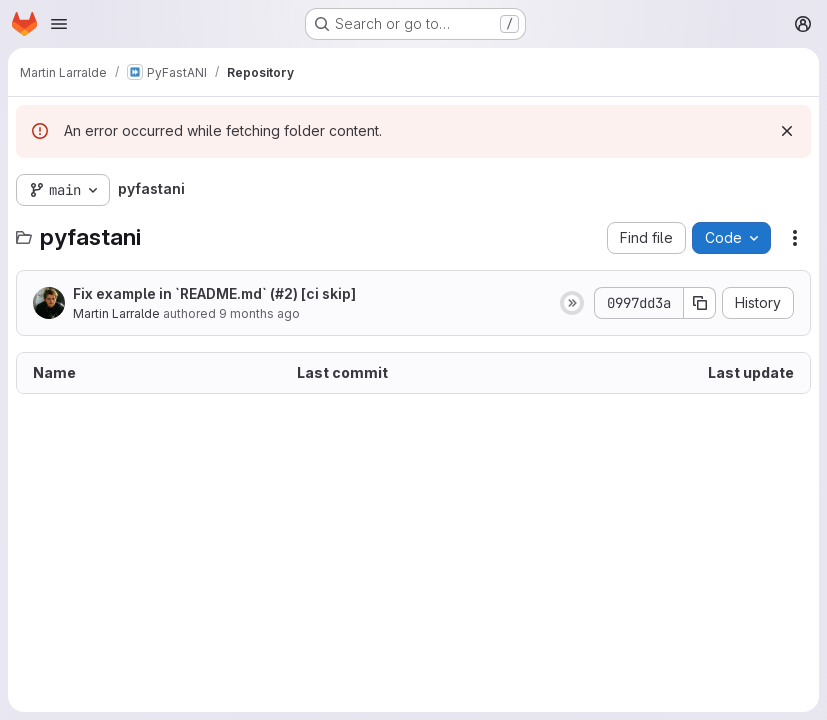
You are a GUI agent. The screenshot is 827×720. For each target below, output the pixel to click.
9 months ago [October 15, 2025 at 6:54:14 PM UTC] (259, 313)
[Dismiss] (787, 131)
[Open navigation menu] (59, 24)
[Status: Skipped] (572, 303)
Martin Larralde (116, 313)
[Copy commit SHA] (700, 303)
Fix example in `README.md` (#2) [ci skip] (214, 293)
